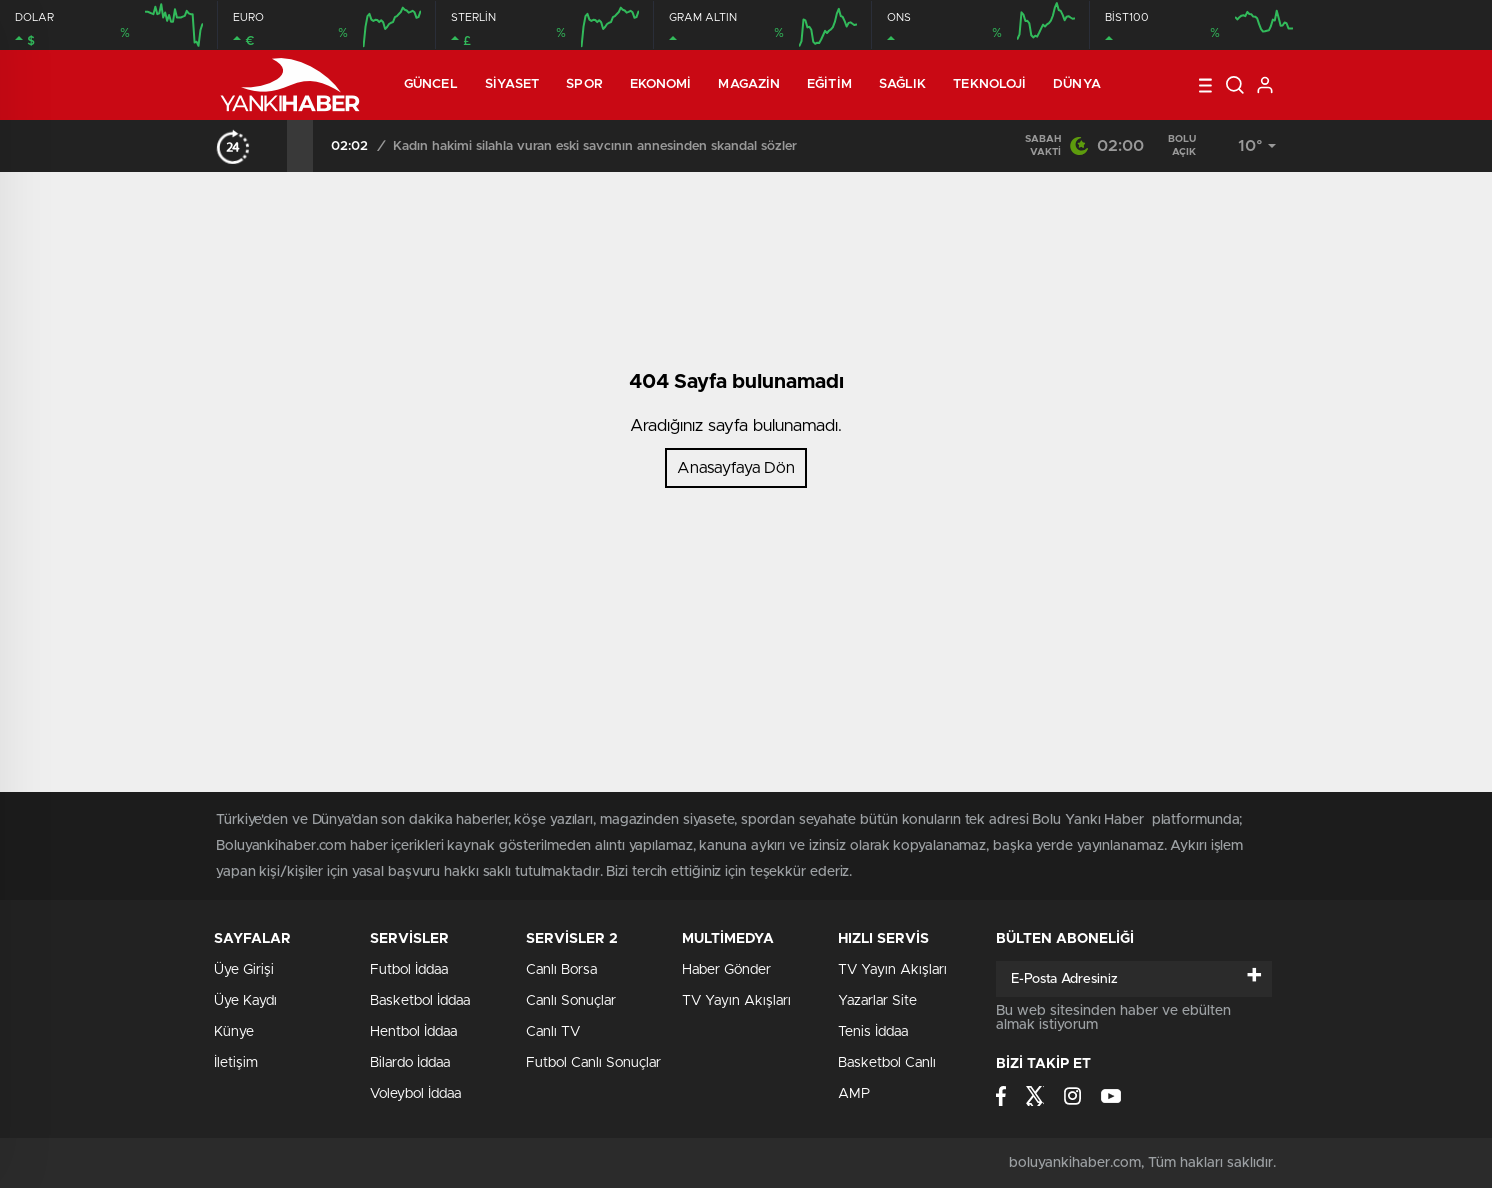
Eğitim (829, 84)
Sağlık (903, 84)
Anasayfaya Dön (736, 468)
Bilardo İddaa (410, 1063)
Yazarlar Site (877, 1001)
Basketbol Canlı (887, 1063)
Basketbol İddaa (420, 1001)
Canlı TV (553, 1032)
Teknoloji (989, 84)
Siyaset (512, 84)
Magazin (749, 84)
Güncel (431, 84)
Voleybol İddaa (415, 1094)
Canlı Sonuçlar (571, 1001)
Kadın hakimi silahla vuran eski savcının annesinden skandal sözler (595, 146)
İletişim (236, 1063)
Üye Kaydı (245, 1001)
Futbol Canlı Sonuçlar (593, 1063)
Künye (234, 1032)
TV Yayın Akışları (736, 1001)
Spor (584, 84)
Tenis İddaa (873, 1032)
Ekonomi (661, 84)
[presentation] (274, 146)
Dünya (1077, 84)
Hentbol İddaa (413, 1032)
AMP (854, 1094)
